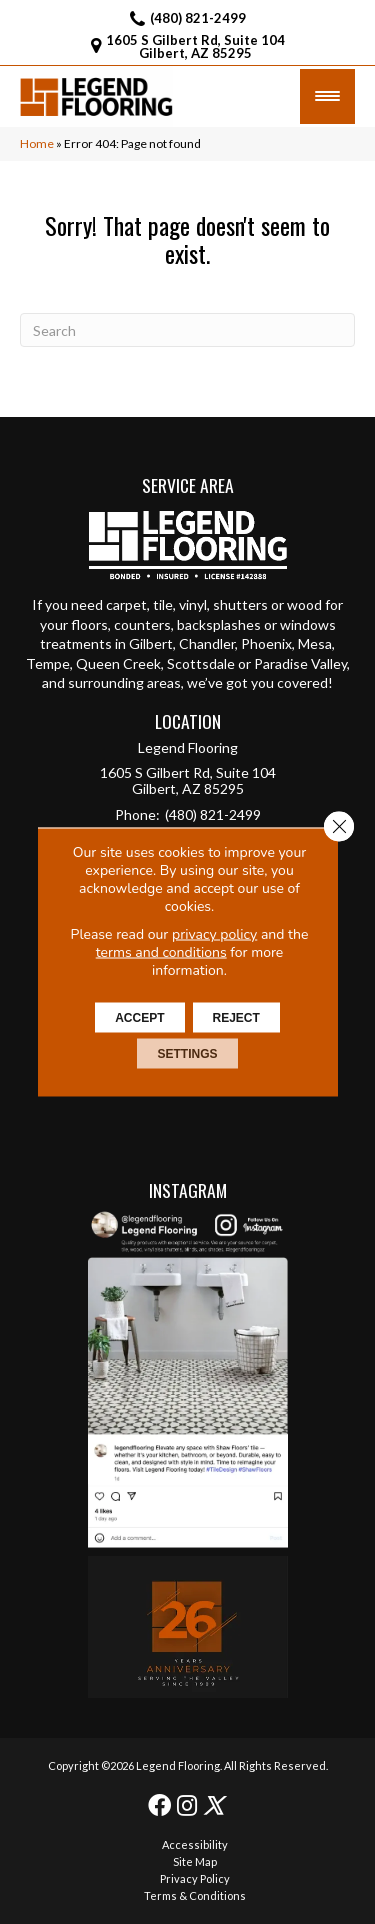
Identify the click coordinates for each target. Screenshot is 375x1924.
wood (304, 604)
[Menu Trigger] (327, 96)
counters (142, 624)
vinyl (193, 604)
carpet (126, 604)
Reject (236, 1018)
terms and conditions (161, 952)
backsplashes (219, 624)
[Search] (187, 330)
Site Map (195, 1861)
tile (163, 604)
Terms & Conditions (195, 1895)
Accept (139, 1018)
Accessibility (195, 1844)
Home (37, 143)
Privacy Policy (195, 1878)
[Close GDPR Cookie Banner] (339, 827)
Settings (187, 1054)
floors (89, 624)
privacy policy (214, 934)
